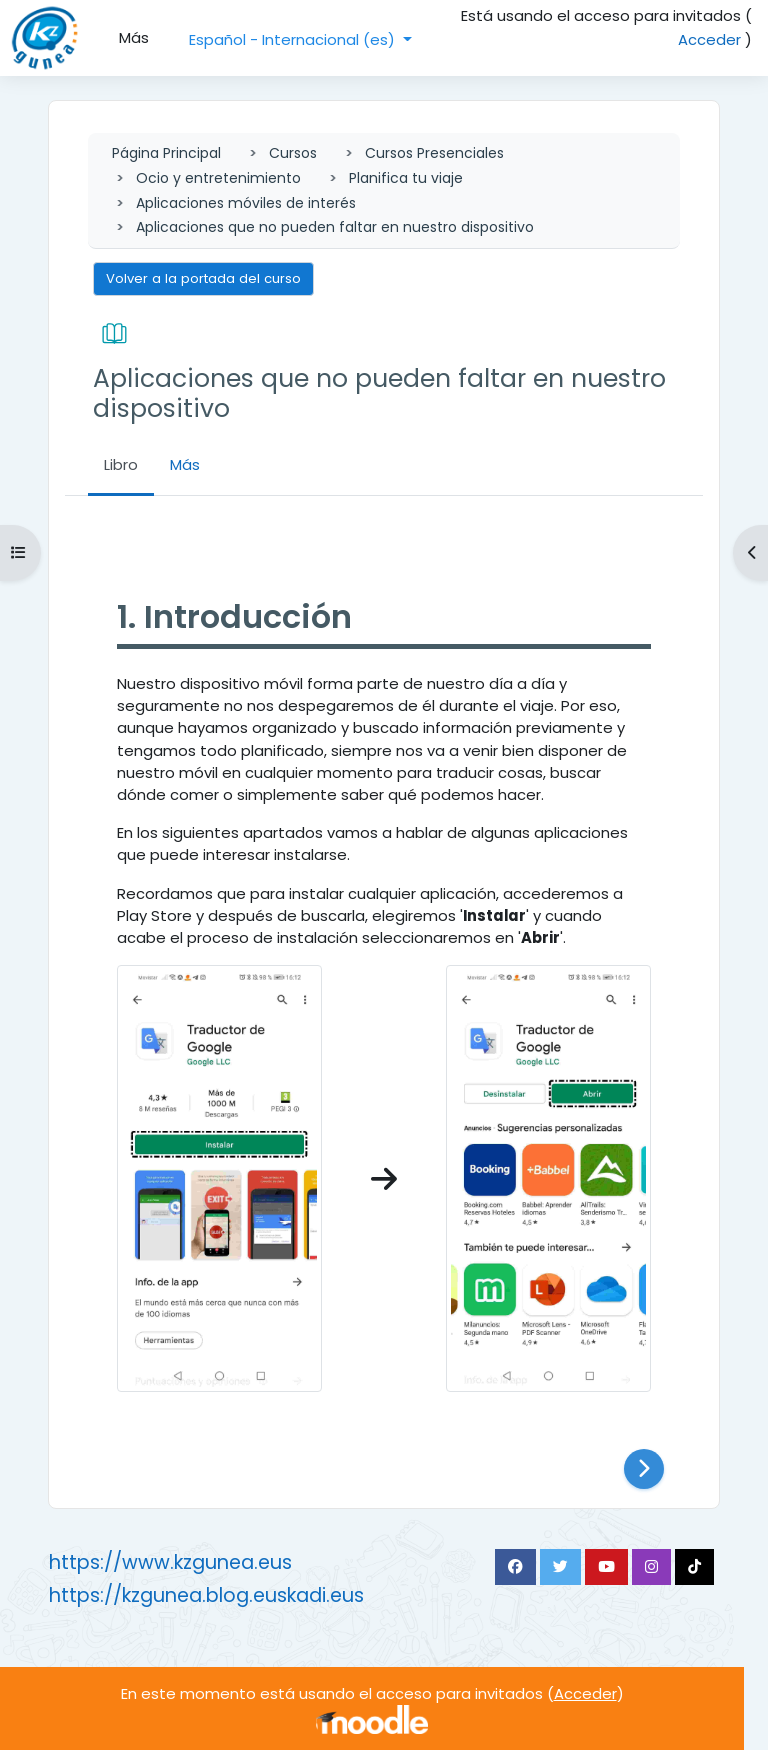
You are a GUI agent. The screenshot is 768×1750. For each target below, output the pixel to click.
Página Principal (166, 153)
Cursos (293, 153)
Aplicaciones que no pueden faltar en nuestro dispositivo (335, 227)
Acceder (709, 39)
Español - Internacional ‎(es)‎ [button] (294, 39)
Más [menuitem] (134, 37)
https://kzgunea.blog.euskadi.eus (206, 1595)
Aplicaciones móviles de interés (246, 203)
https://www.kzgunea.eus (170, 1562)
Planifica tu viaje (406, 178)
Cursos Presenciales (434, 153)
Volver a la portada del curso (203, 278)
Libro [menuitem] (121, 464)
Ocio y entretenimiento (218, 178)
